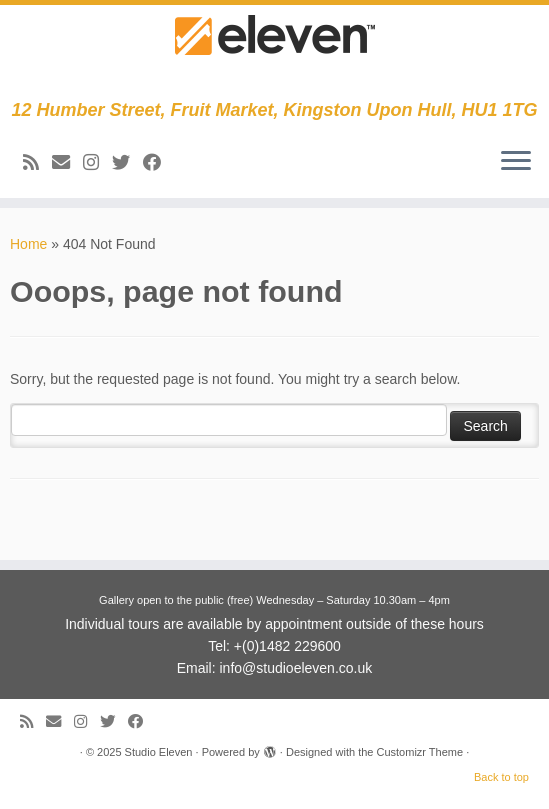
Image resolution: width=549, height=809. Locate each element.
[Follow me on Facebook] (158, 163)
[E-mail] (67, 163)
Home (28, 244)
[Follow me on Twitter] (127, 163)
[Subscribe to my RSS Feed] (37, 163)
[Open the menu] (516, 162)
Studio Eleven (159, 752)
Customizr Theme (419, 752)
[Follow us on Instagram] (97, 163)
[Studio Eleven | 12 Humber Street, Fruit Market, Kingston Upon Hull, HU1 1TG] (274, 52)
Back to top (501, 777)
